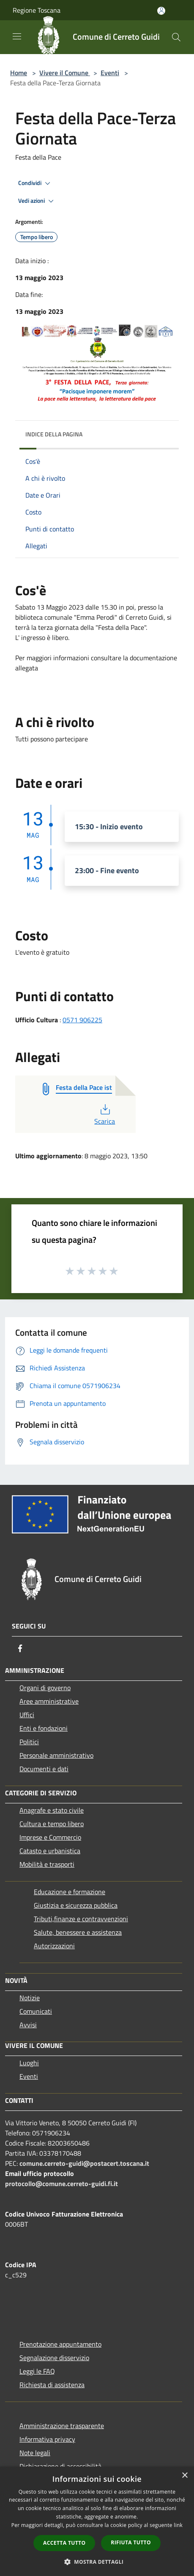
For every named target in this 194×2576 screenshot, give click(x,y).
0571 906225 (82, 1020)
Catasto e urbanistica (49, 1851)
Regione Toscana (36, 10)
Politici (29, 1742)
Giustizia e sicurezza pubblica (75, 1905)
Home (18, 73)
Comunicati (35, 2011)
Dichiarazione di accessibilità (60, 2466)
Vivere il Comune (64, 73)
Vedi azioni (37, 201)
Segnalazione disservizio (54, 2358)
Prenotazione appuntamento (60, 2344)
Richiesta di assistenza (52, 2385)
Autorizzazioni (54, 1946)
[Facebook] (20, 1648)
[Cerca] (176, 37)
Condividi (35, 183)
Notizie (29, 1998)
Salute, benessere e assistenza (78, 1932)
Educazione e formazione (69, 1892)
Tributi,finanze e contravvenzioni (81, 1919)
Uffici (26, 1715)
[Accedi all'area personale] (161, 11)
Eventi (110, 73)
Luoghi (29, 2063)
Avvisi (28, 2025)
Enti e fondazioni (43, 1728)
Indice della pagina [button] (53, 434)
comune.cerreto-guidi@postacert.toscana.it (84, 2163)
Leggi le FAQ (37, 2371)
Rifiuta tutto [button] (131, 2542)
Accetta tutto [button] (64, 2542)
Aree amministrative (49, 1701)
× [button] (184, 2476)
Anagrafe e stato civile (51, 1810)
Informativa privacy (47, 2439)
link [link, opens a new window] (178, 2525)
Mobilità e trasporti (46, 1864)
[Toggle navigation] (17, 36)
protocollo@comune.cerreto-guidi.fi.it (61, 2183)
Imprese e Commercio (50, 1837)
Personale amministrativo (56, 1755)
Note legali (34, 2453)
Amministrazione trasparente (61, 2426)
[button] (97, 2561)
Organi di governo (45, 1688)
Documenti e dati (43, 1769)
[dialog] (97, 2521)
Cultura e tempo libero (51, 1824)
